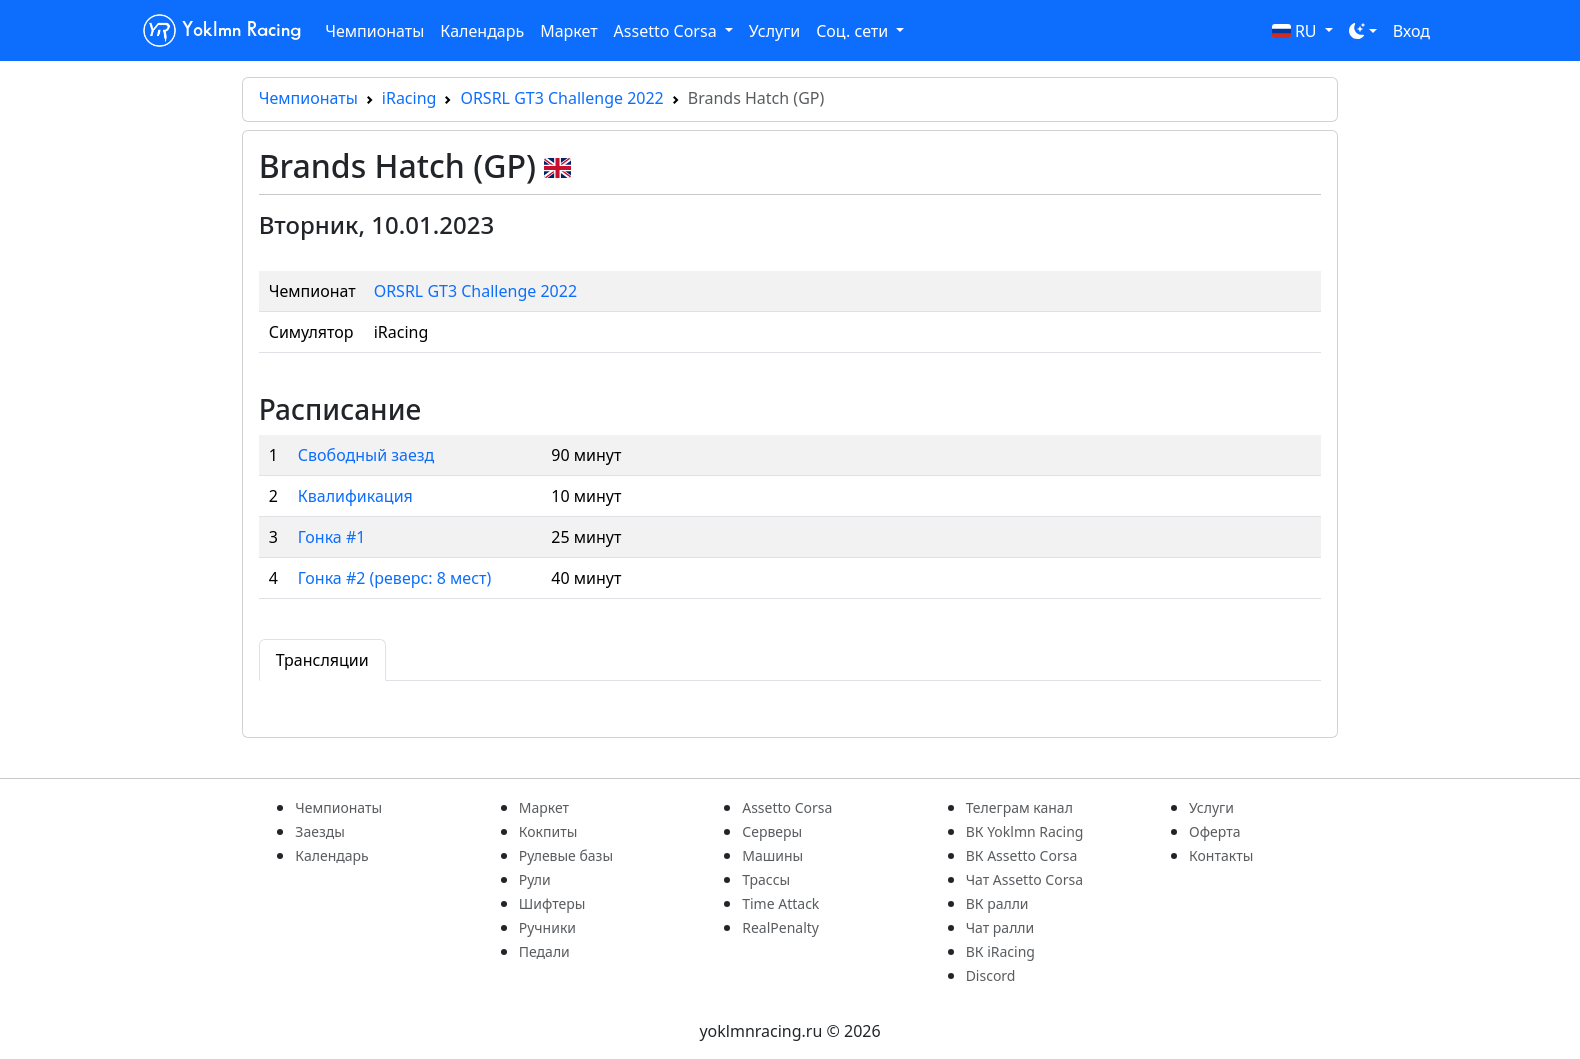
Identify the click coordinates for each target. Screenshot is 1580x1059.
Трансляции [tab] (322, 660)
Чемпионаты (374, 31)
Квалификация (355, 496)
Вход (1411, 31)
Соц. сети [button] (854, 31)
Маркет (568, 31)
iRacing (409, 98)
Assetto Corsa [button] (667, 31)
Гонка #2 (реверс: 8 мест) (395, 578)
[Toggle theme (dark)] (1363, 31)
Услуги (774, 31)
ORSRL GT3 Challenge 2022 (561, 98)
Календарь (482, 31)
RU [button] (1296, 31)
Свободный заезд (366, 455)
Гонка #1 (332, 537)
